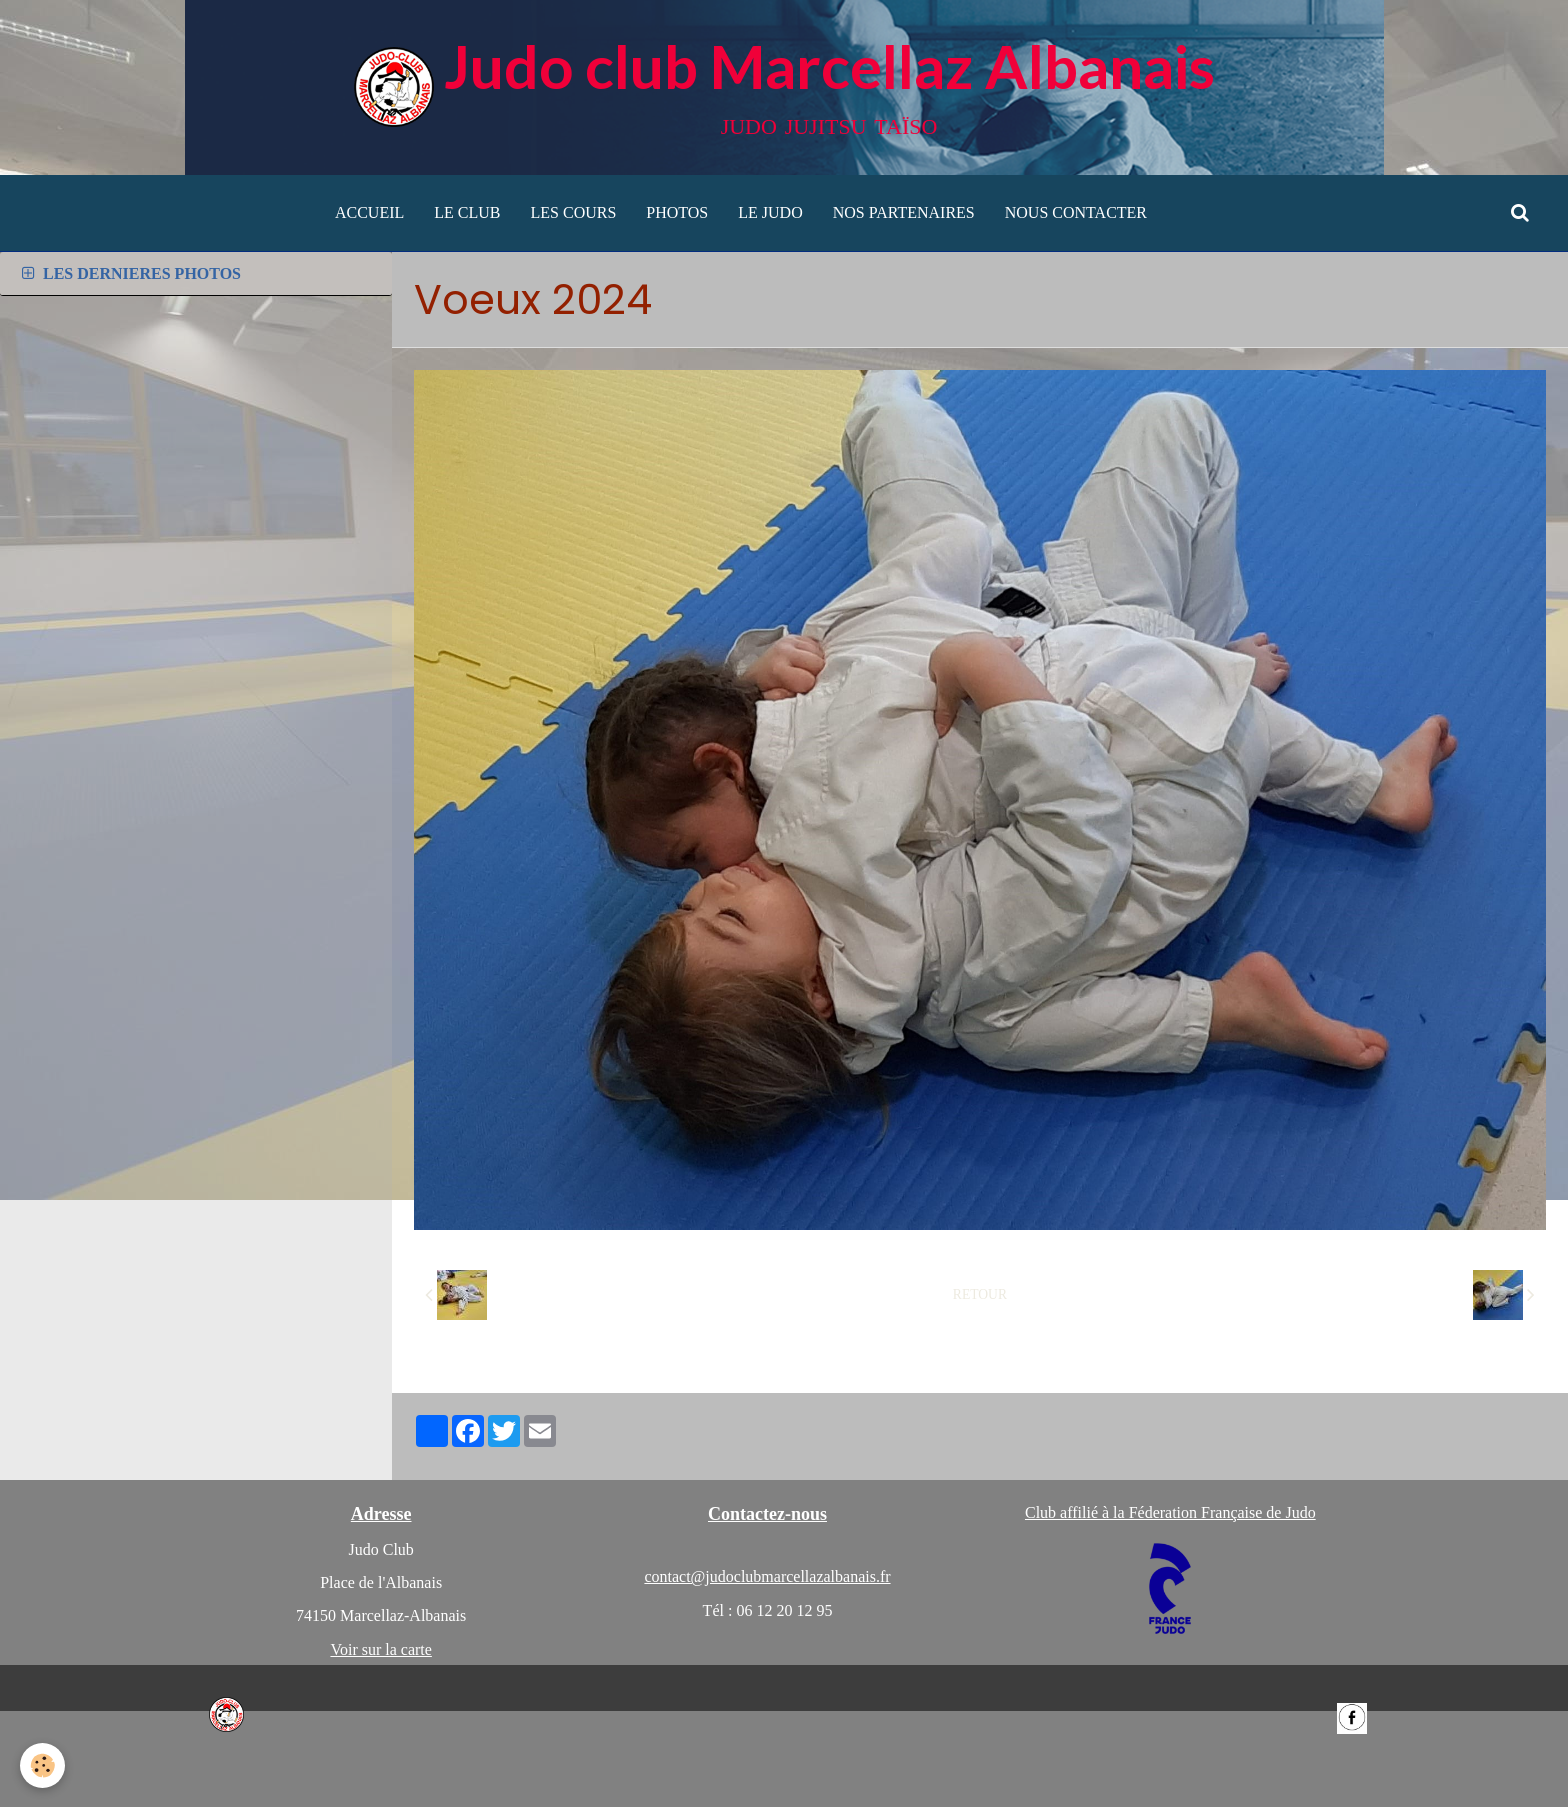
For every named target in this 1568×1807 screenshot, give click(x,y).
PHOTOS (677, 212)
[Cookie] (42, 1765)
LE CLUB (467, 212)
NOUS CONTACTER (1076, 212)
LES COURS (574, 212)
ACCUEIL (369, 212)
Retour (980, 1294)
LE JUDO (770, 212)
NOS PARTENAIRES (904, 212)
